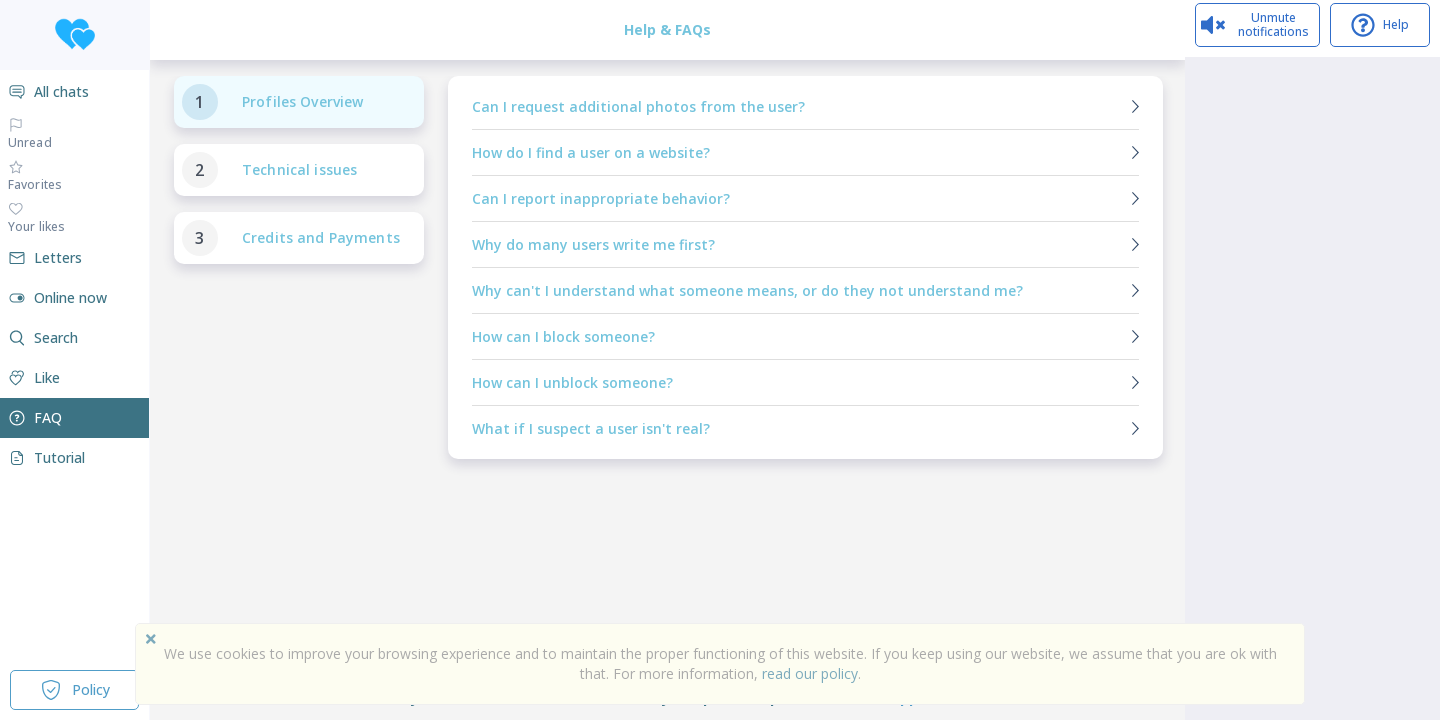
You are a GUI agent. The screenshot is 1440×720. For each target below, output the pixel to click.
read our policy (810, 673)
